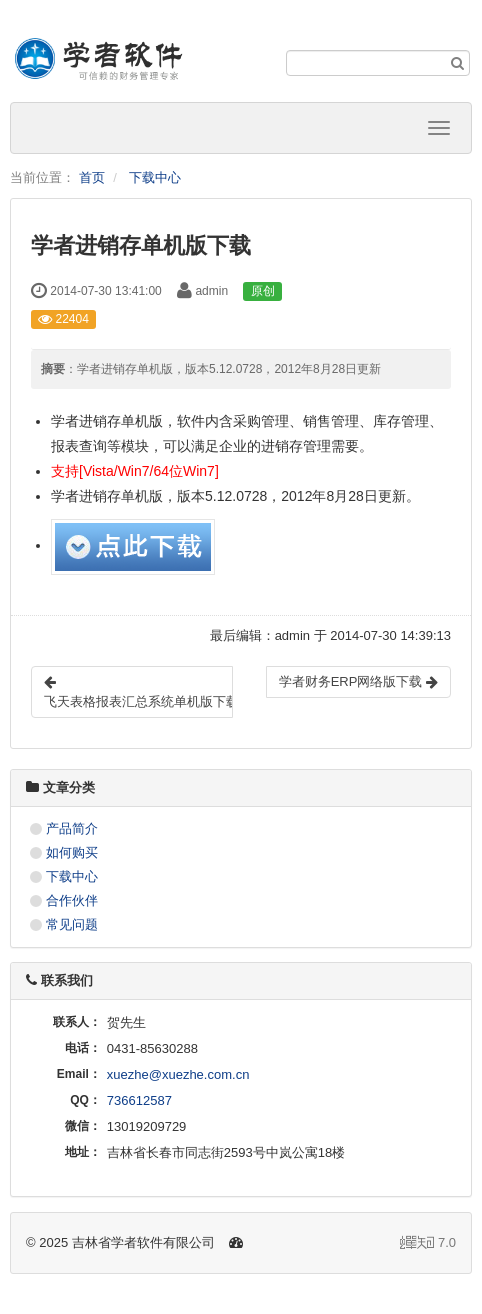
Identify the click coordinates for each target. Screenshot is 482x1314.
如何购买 (72, 852)
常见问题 (72, 924)
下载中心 (155, 177)
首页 (92, 177)
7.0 (428, 1244)
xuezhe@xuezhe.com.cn (178, 1074)
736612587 (139, 1100)
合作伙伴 (72, 900)
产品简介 (72, 828)
